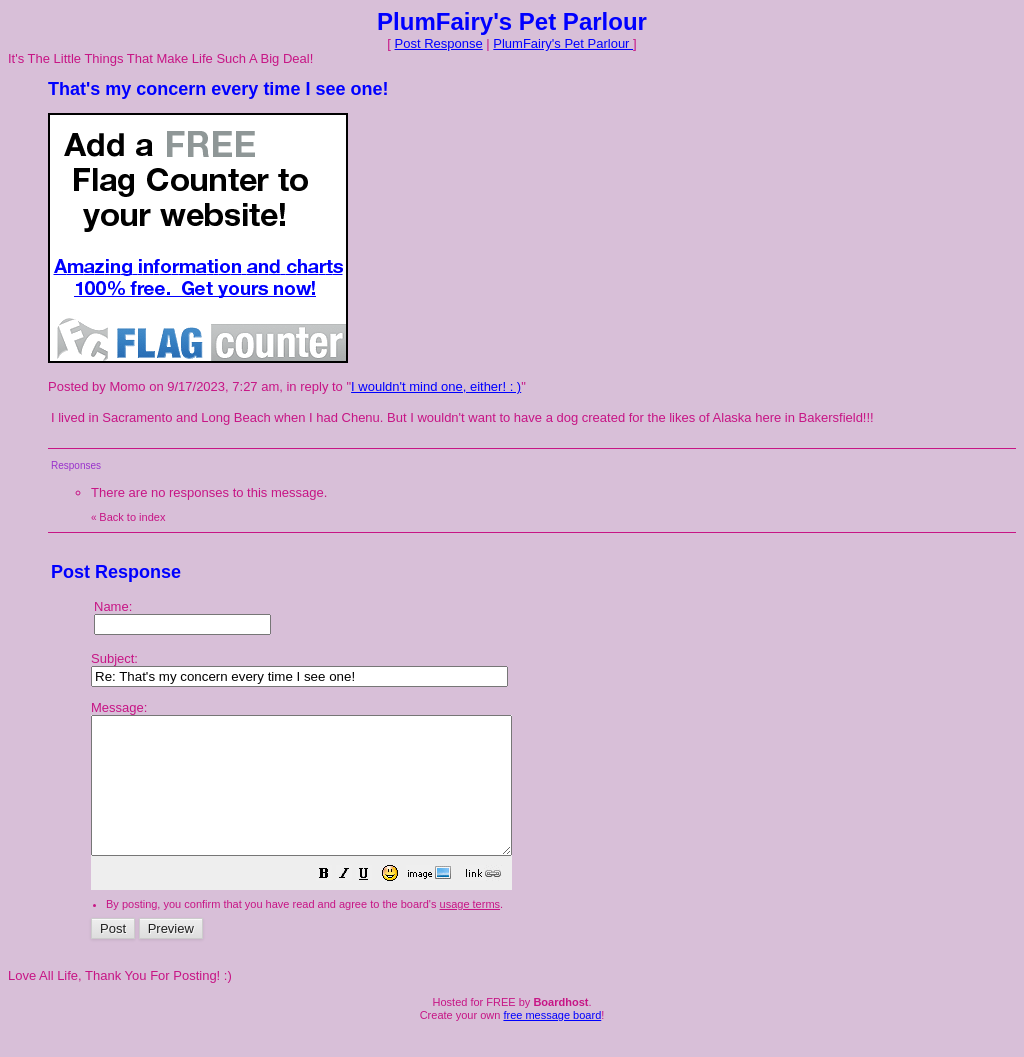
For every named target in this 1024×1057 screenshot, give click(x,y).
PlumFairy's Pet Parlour (563, 43)
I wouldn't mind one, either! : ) (436, 386)
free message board (552, 1042)
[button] (374, 903)
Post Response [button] (439, 43)
